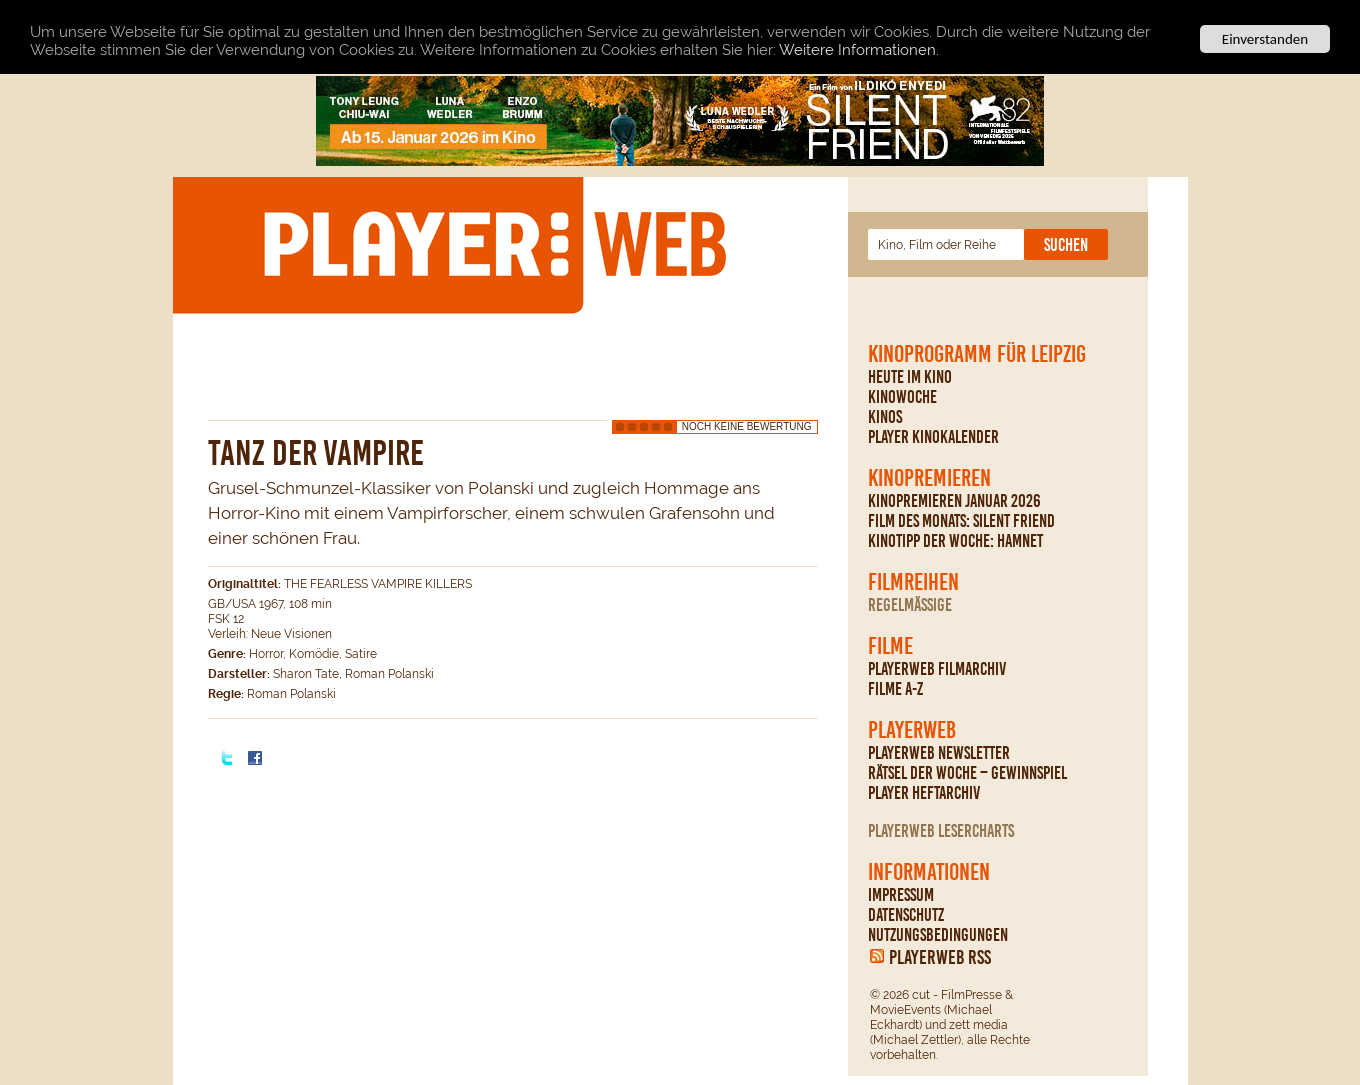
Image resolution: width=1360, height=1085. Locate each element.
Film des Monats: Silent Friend (961, 521)
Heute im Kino (910, 377)
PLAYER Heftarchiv (924, 793)
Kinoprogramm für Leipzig (977, 354)
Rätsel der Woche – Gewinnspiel (967, 773)
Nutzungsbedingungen (938, 935)
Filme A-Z (895, 689)
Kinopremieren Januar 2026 (954, 501)
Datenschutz (906, 915)
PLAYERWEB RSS (940, 957)
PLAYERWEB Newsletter (939, 753)
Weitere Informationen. (859, 49)
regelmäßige (910, 605)
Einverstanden (1265, 39)
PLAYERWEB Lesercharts (941, 831)
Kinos (885, 417)
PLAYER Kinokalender (933, 437)
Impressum (901, 895)
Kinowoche (902, 397)
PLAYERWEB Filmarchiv (937, 669)
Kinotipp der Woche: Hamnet (955, 541)
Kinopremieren (929, 478)
